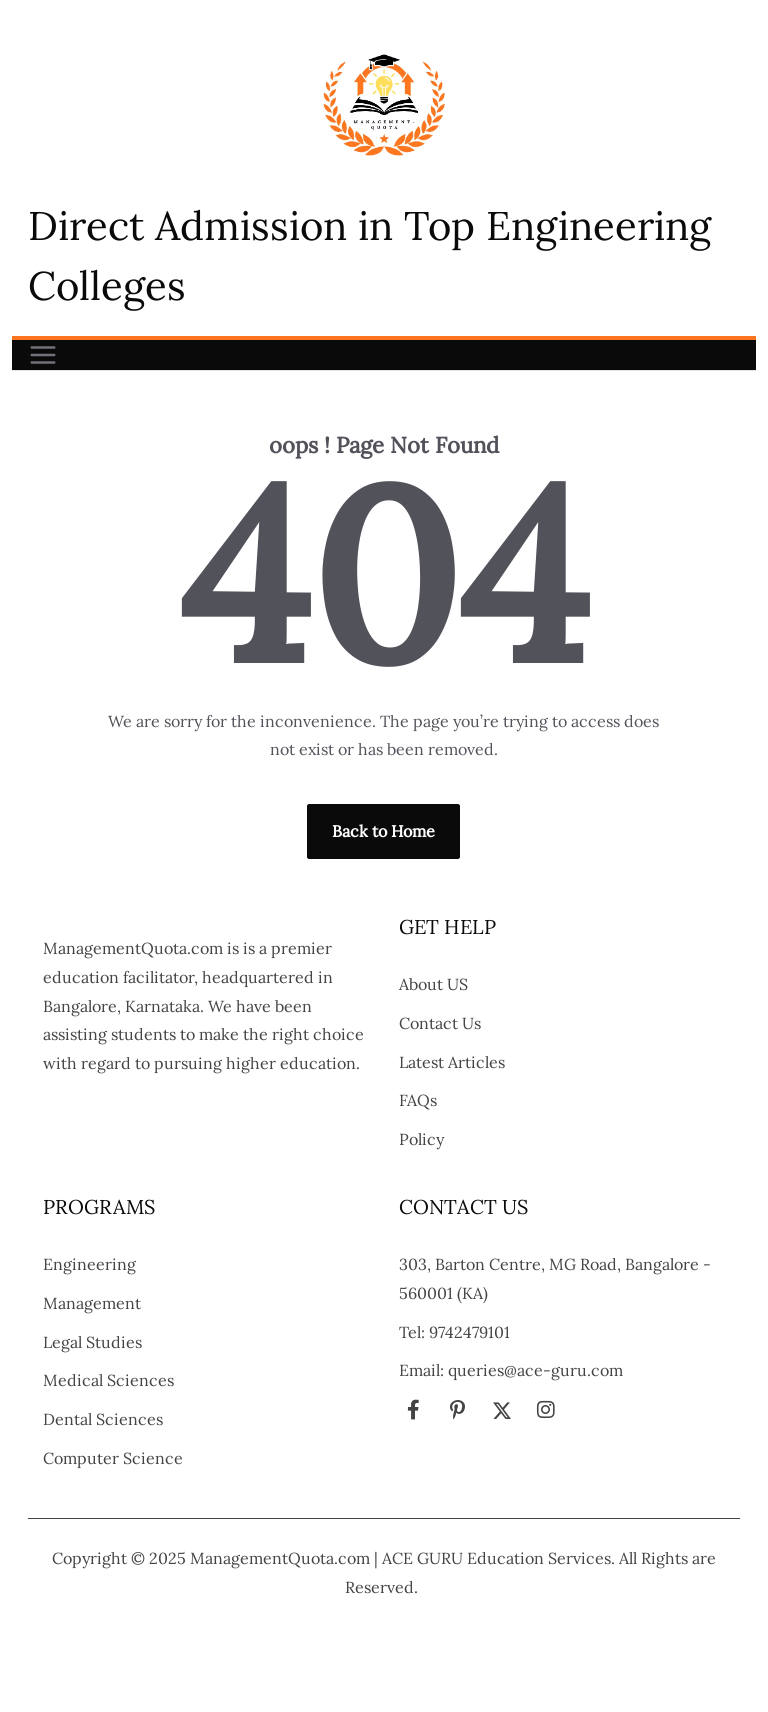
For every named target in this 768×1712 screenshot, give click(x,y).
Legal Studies (92, 1342)
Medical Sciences (108, 1380)
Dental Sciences (103, 1419)
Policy (421, 1139)
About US (433, 984)
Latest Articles (452, 1062)
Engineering (89, 1264)
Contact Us (440, 1023)
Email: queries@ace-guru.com (511, 1370)
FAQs (418, 1100)
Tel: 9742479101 (454, 1332)
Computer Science (113, 1458)
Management (92, 1303)
